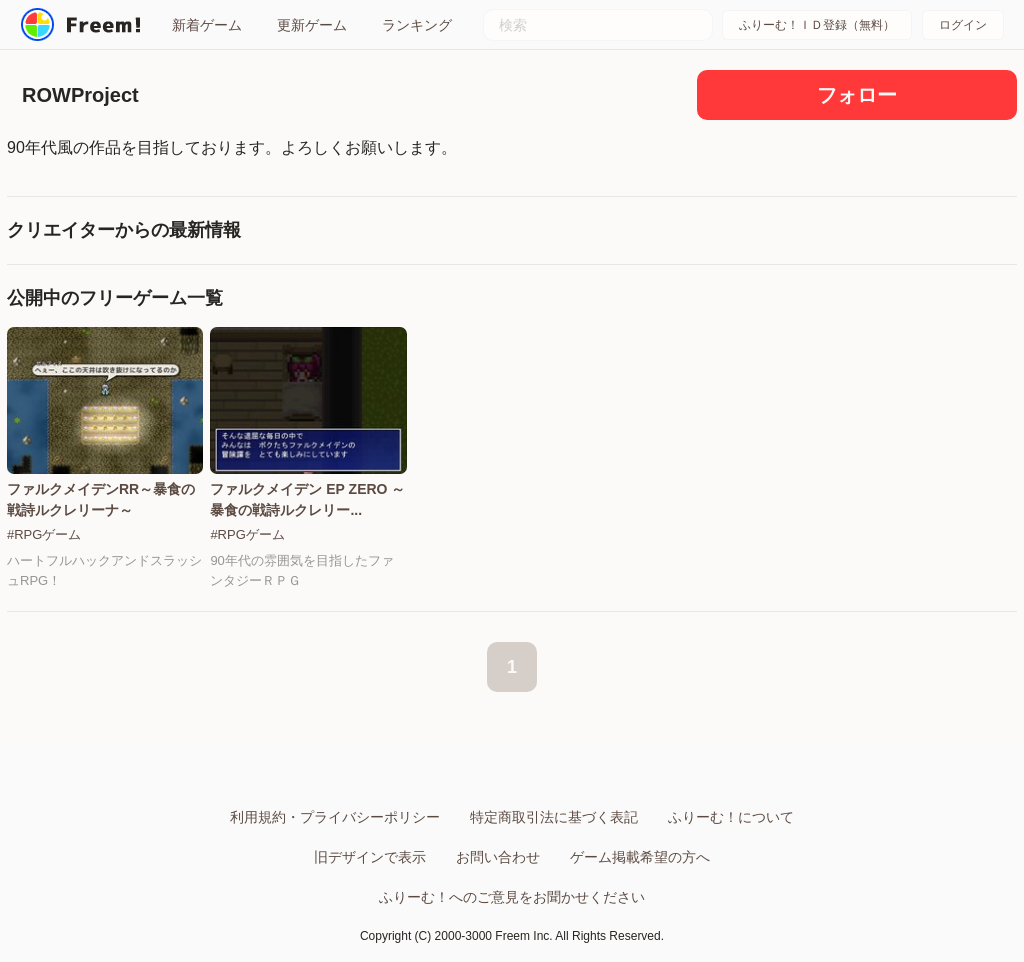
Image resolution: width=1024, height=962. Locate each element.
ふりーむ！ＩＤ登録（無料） (817, 25)
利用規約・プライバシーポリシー (335, 817)
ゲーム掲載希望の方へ (640, 857)
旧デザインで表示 (370, 857)
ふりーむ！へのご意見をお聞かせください (512, 897)
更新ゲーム (312, 25)
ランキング (417, 25)
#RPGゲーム (44, 534)
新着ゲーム (207, 25)
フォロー (857, 95)
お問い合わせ (498, 857)
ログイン (963, 25)
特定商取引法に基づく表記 (554, 817)
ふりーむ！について (731, 817)
